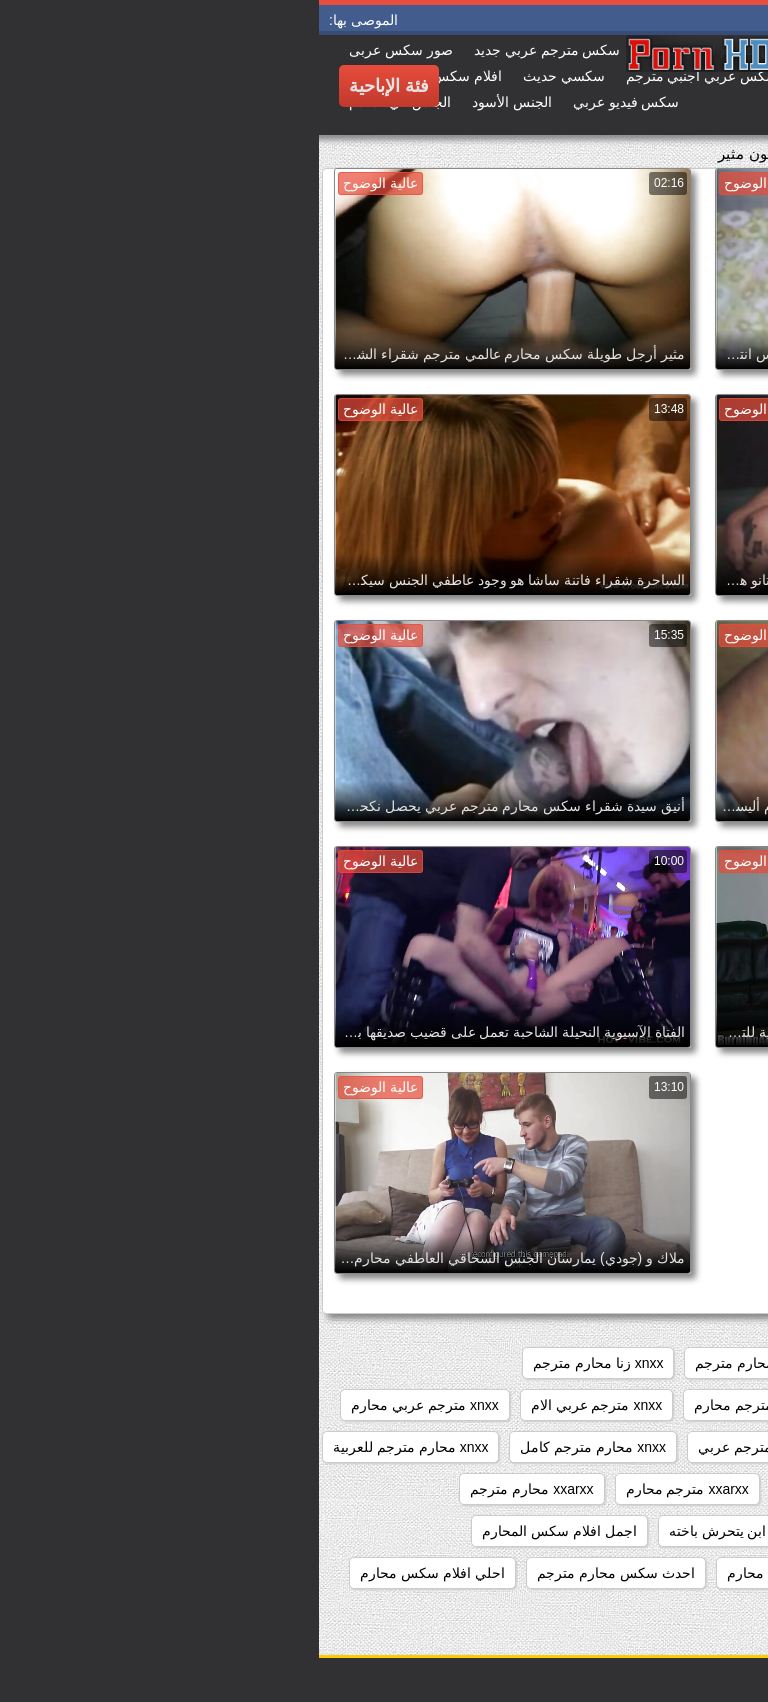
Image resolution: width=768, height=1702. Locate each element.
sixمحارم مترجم (696, 1363)
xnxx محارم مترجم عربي (452, 1447)
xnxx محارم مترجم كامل (273, 1447)
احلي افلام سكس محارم (113, 1573)
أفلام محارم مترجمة (538, 1531)
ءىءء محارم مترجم (686, 1531)
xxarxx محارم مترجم (212, 1489)
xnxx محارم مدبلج (690, 1489)
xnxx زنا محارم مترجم (279, 1363)
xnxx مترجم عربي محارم (105, 1405)
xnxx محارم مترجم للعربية (91, 1447)
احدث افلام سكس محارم (482, 1573)
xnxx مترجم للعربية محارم (666, 1447)
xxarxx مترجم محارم (368, 1489)
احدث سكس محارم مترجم (297, 1573)
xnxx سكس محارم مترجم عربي (649, 1405)
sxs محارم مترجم (428, 1363)
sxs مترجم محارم (564, 1363)
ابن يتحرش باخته (399, 1531)
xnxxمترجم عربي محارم (534, 1489)
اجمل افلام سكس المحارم (240, 1531)
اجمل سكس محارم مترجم (665, 1573)
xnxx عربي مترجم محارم (448, 1405)
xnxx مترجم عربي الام (277, 1405)
